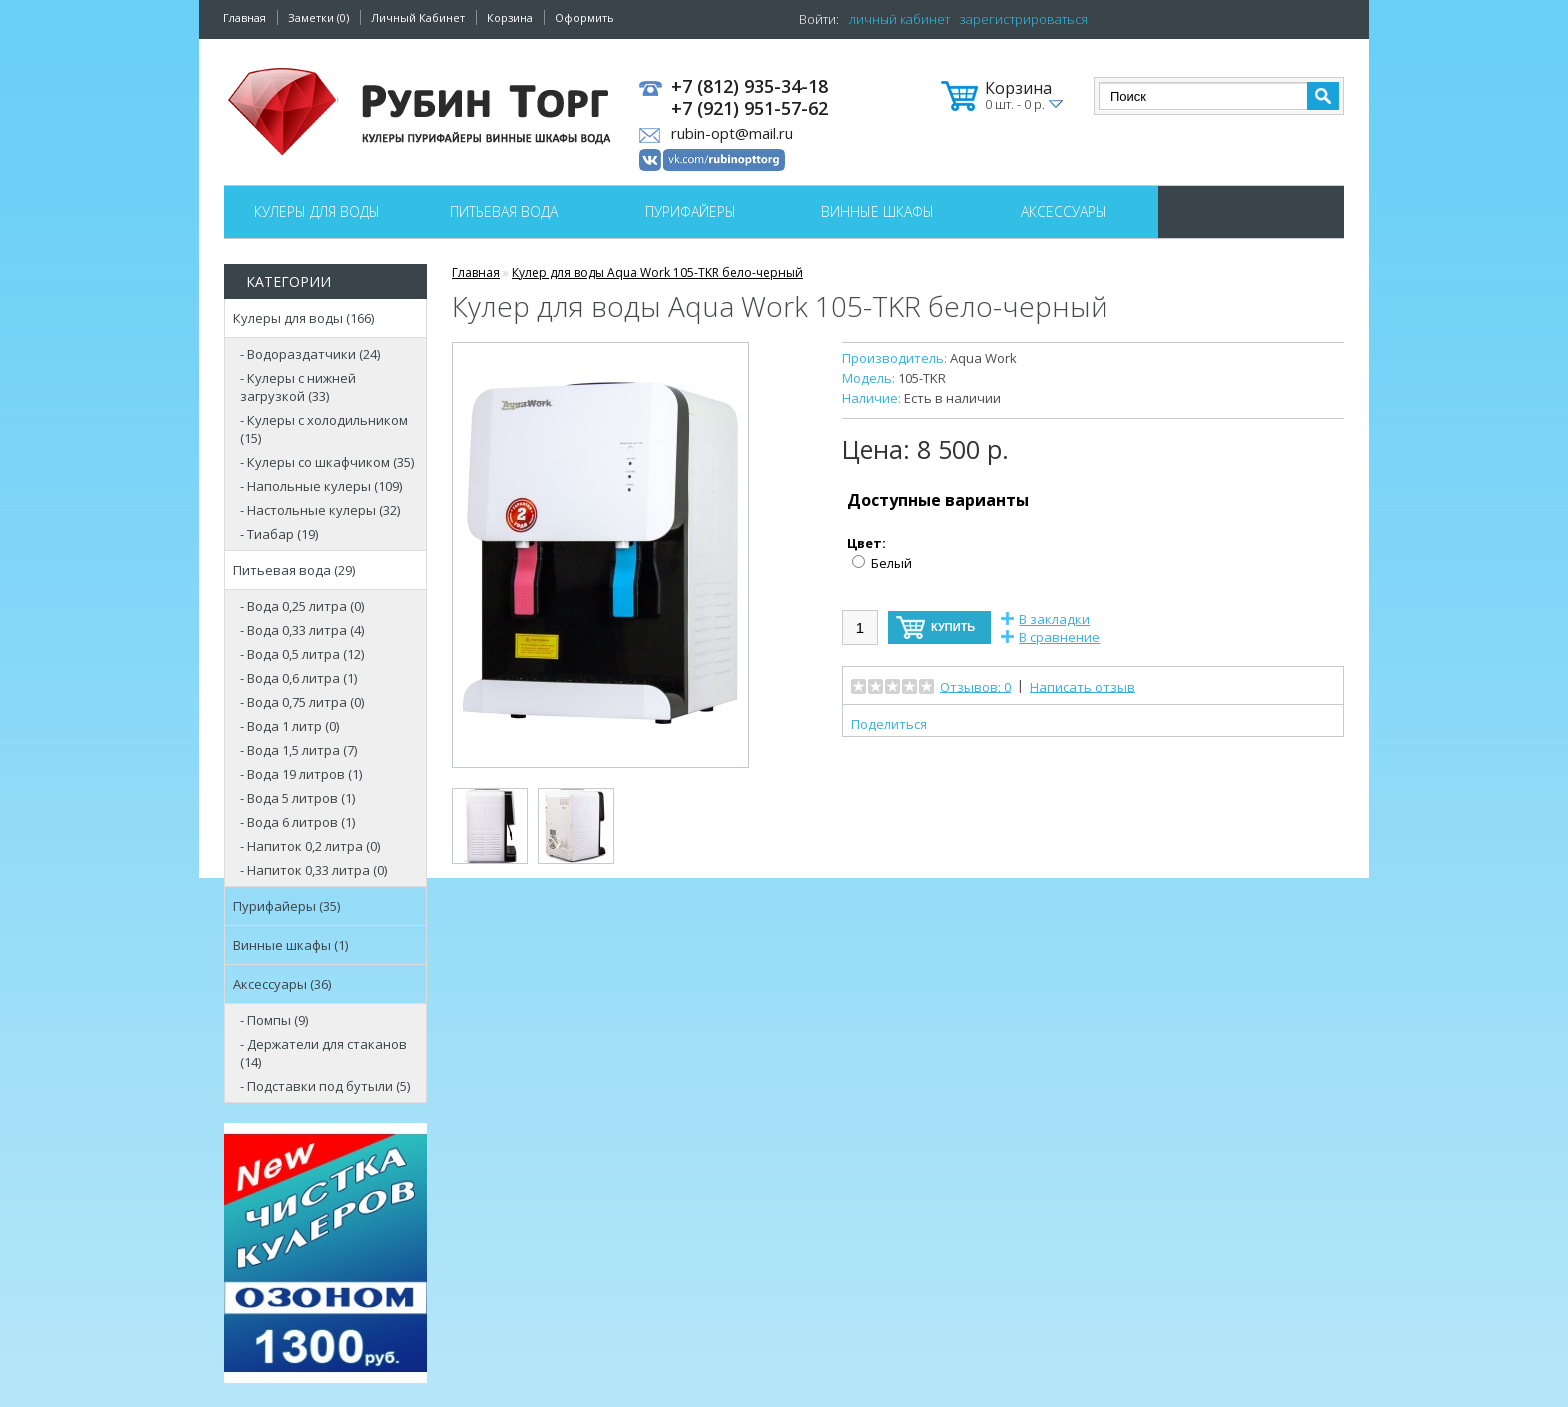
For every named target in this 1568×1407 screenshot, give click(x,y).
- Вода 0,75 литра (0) (302, 702)
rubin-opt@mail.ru (732, 133)
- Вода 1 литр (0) (289, 726)
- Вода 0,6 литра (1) (298, 678)
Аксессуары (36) (282, 984)
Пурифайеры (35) (286, 906)
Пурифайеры (690, 211)
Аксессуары (1064, 211)
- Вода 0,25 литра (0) (302, 606)
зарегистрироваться (1024, 19)
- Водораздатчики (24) (310, 354)
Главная (244, 17)
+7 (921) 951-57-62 (749, 109)
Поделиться (889, 724)
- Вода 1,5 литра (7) (298, 750)
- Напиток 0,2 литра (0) (310, 846)
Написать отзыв (1082, 686)
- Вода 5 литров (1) (297, 798)
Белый (891, 563)
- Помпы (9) (274, 1020)
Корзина (510, 17)
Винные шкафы (877, 211)
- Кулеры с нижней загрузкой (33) (298, 387)
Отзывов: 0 (975, 686)
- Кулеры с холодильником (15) (324, 429)
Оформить (584, 17)
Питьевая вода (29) (294, 570)
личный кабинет (899, 19)
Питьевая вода (504, 211)
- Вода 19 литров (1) (301, 774)
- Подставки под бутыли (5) (325, 1086)
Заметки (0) (318, 17)
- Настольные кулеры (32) (320, 510)
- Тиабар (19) (279, 534)
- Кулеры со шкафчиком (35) (327, 462)
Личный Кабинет (418, 17)
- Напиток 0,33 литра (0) (313, 870)
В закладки (1054, 619)
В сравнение (1059, 637)
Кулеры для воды (317, 211)
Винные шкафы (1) (290, 945)
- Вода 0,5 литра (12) (302, 654)
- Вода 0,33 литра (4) (302, 630)
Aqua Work (983, 358)
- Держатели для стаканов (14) (323, 1053)
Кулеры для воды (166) (303, 318)
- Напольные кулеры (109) (321, 486)
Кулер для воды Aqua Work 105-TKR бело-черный (657, 272)
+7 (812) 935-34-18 (749, 87)
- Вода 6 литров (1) (297, 822)
